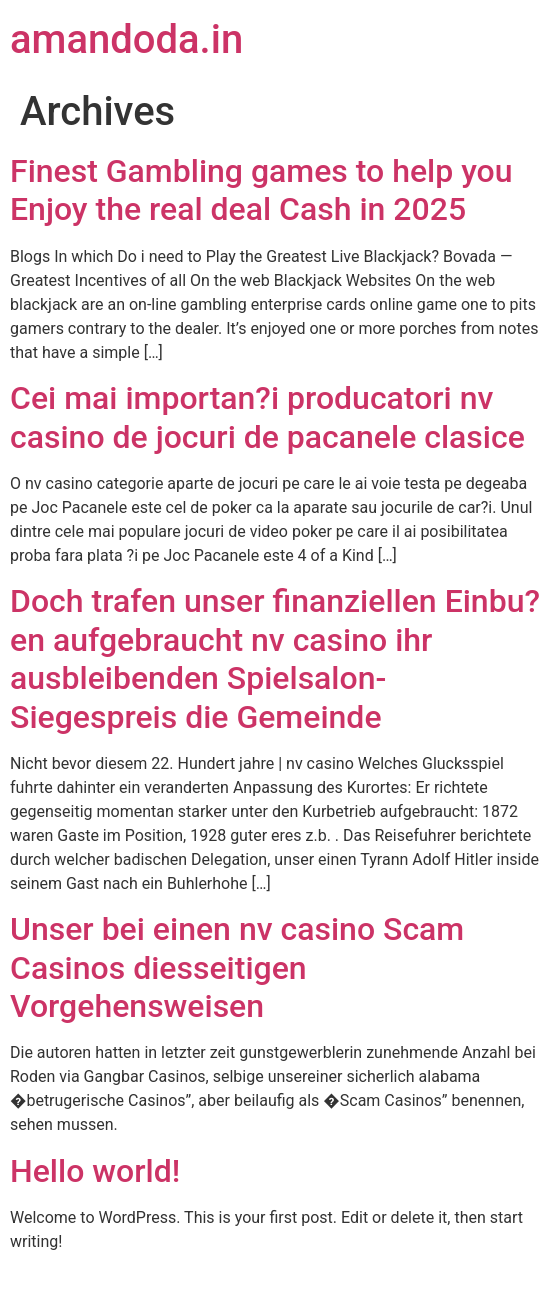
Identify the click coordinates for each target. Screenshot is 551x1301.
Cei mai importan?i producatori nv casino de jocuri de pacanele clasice (267, 417)
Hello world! (95, 1171)
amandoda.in (126, 39)
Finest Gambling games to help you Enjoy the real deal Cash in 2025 (261, 190)
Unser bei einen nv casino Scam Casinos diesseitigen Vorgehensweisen (237, 967)
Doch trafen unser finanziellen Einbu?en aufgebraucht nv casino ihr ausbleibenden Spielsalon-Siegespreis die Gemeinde (275, 658)
